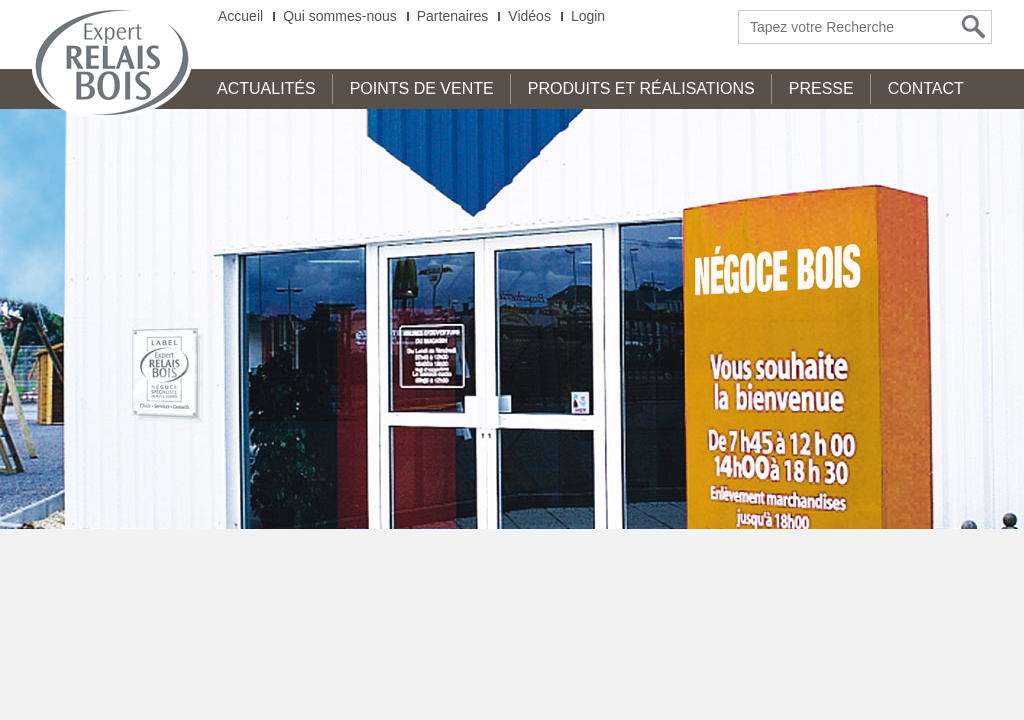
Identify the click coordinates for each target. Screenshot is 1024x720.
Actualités (266, 88)
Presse (821, 88)
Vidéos (529, 16)
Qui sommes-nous (340, 16)
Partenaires (453, 16)
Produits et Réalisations (641, 88)
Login (588, 16)
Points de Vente (422, 88)
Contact (926, 88)
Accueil (240, 16)
